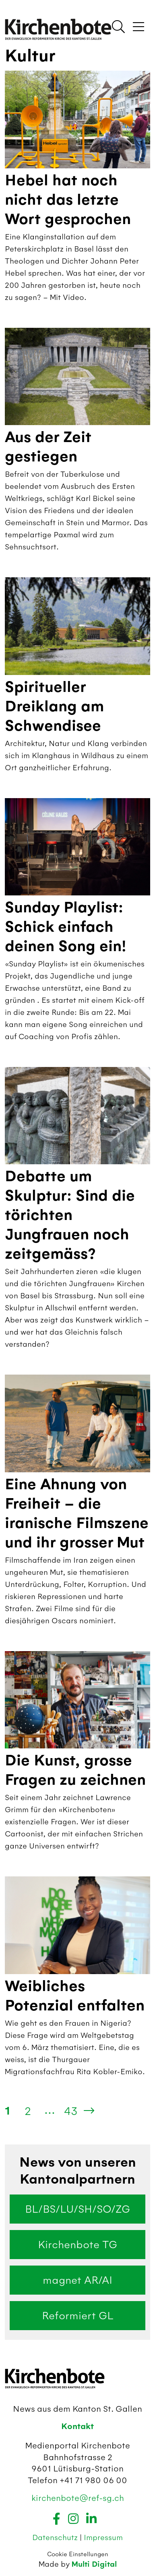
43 (71, 2111)
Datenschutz (56, 2537)
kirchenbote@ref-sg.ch (77, 2498)
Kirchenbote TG (77, 2244)
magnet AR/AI (77, 2280)
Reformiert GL (78, 2315)
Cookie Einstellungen (77, 2554)
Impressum (103, 2537)
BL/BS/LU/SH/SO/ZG (77, 2209)
